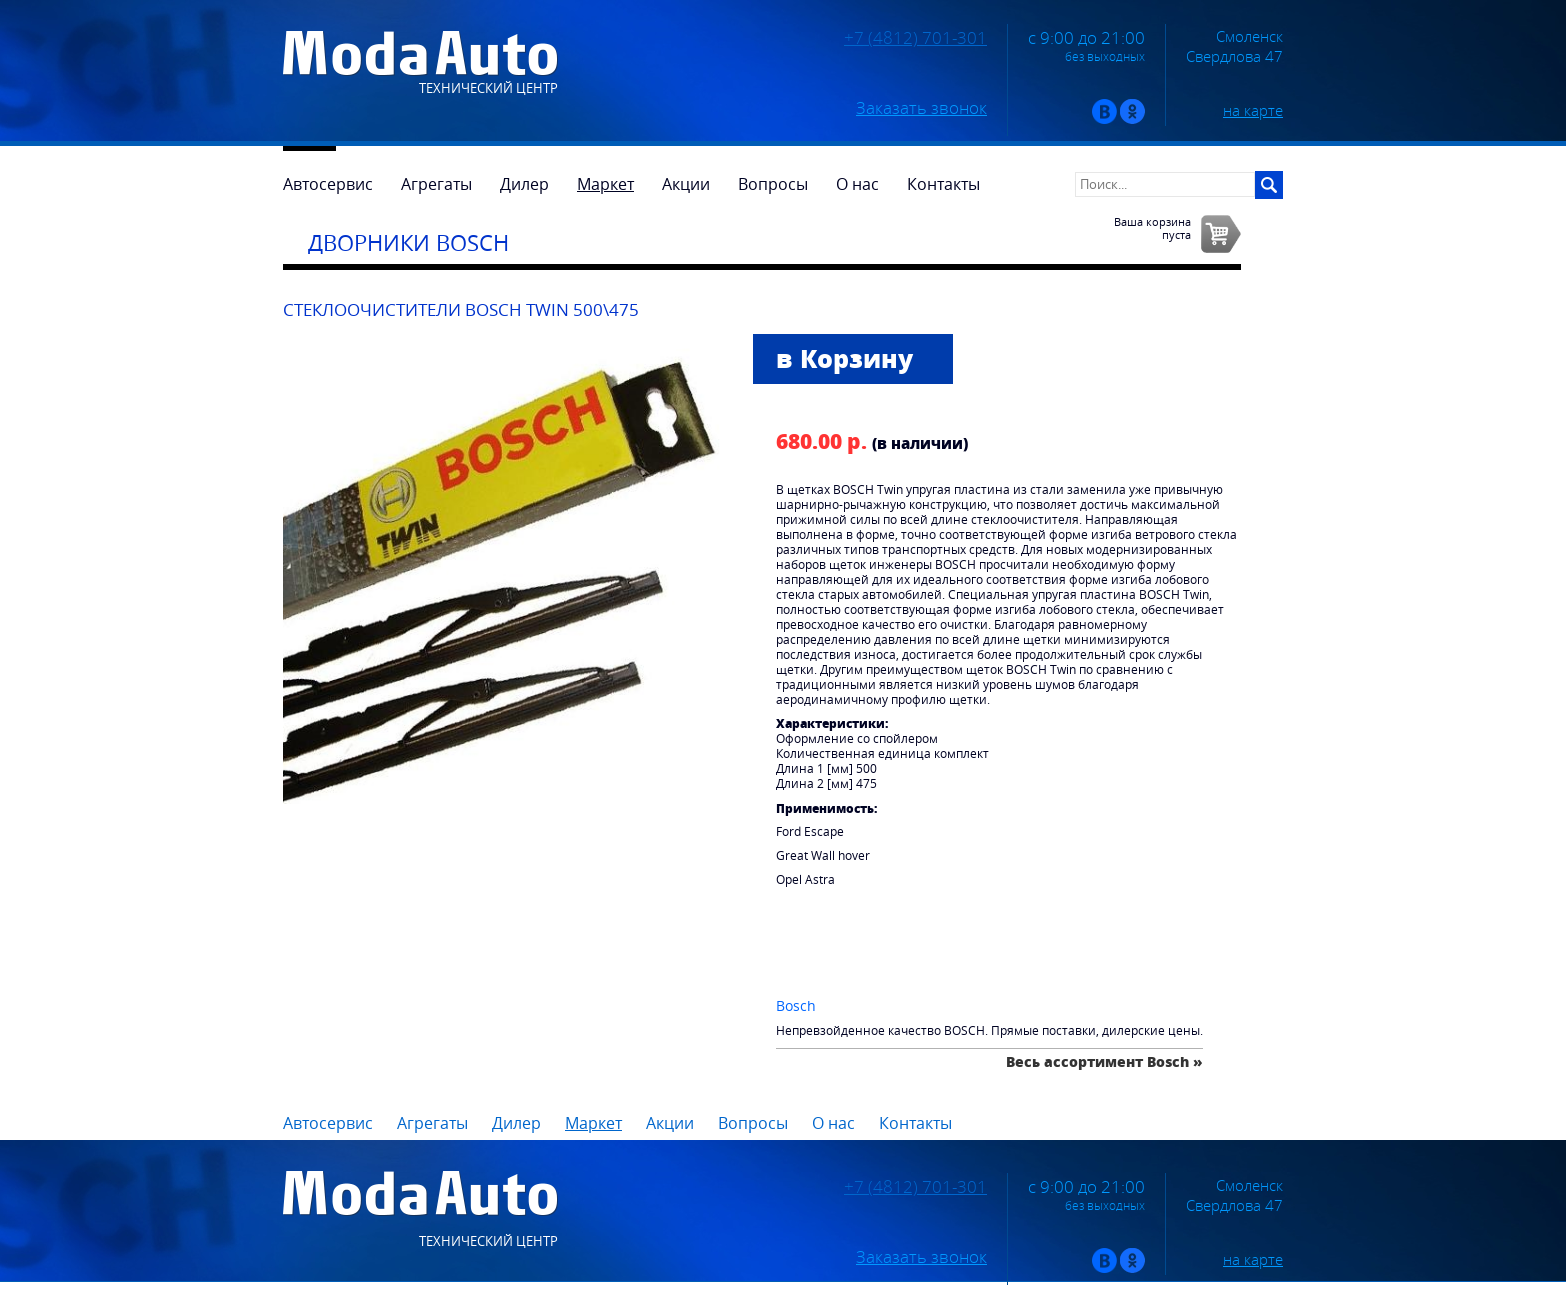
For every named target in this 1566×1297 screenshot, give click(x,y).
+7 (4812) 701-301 (915, 38)
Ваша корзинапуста (1152, 228)
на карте (1253, 110)
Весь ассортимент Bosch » (1104, 1061)
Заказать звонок (921, 108)
